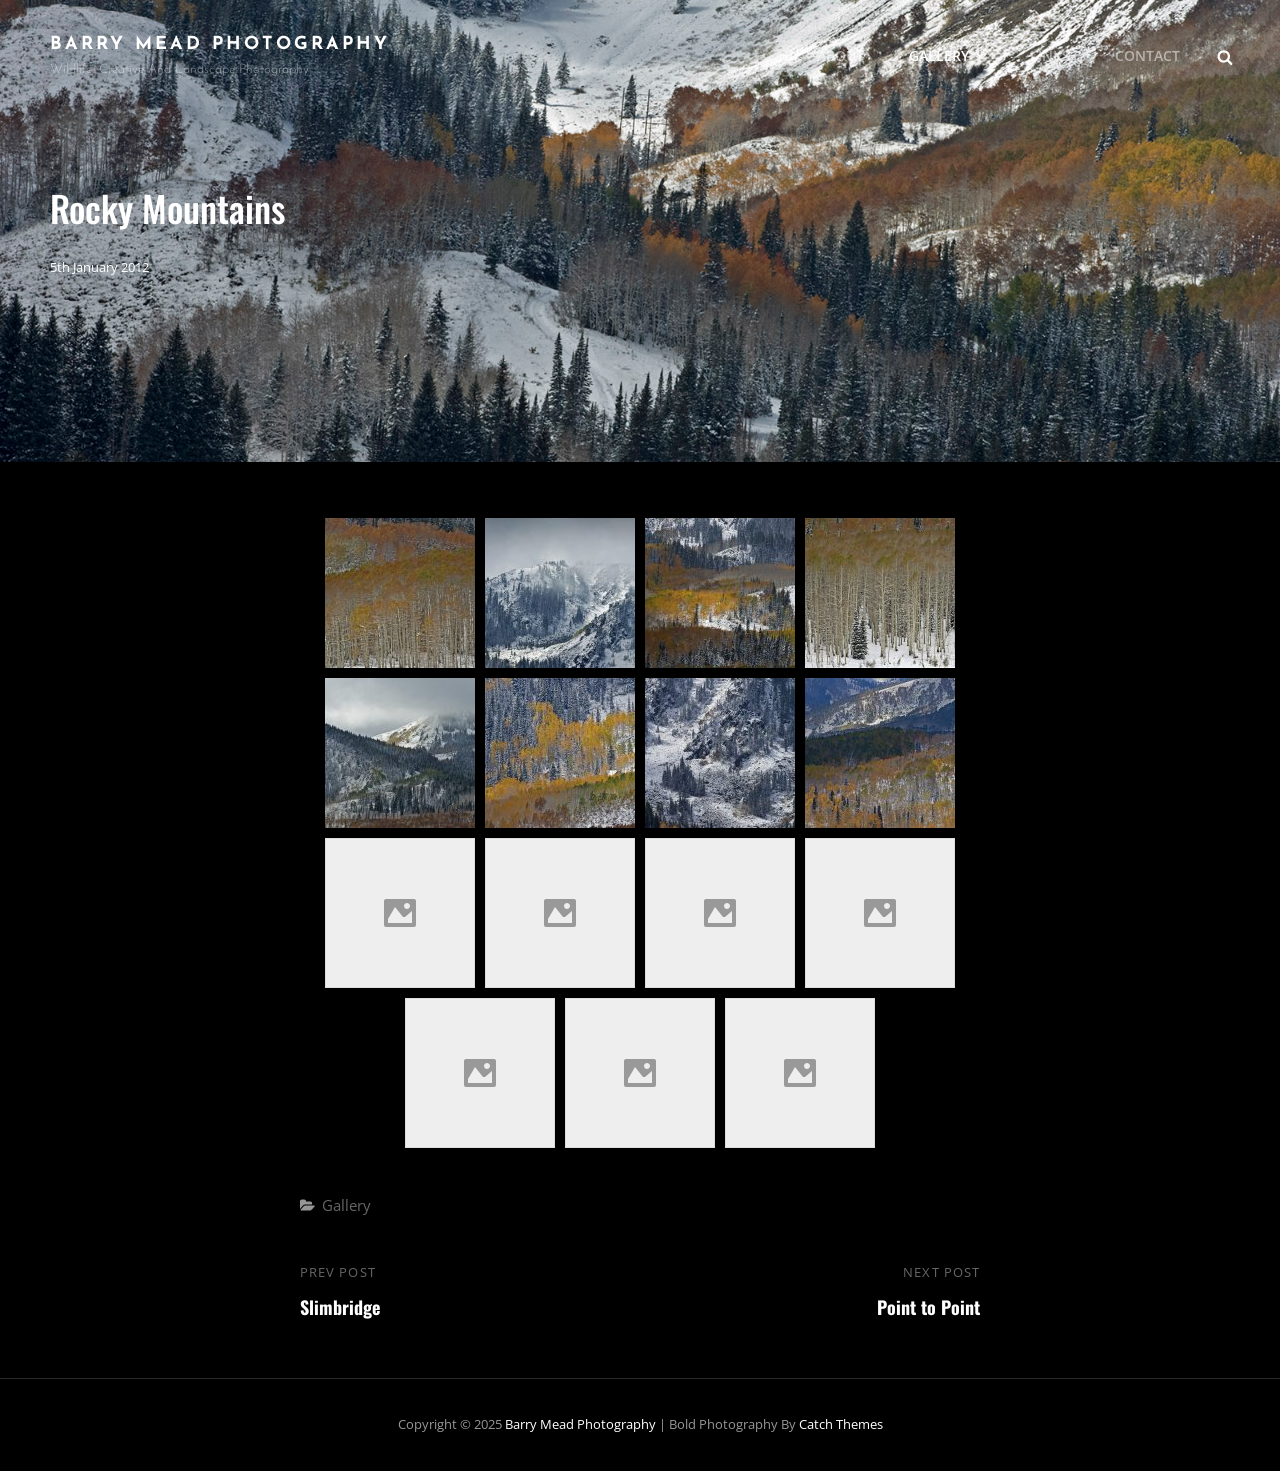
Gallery (949, 55)
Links (1050, 55)
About (840, 55)
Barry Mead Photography (220, 44)
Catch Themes (841, 1424)
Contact (1147, 55)
